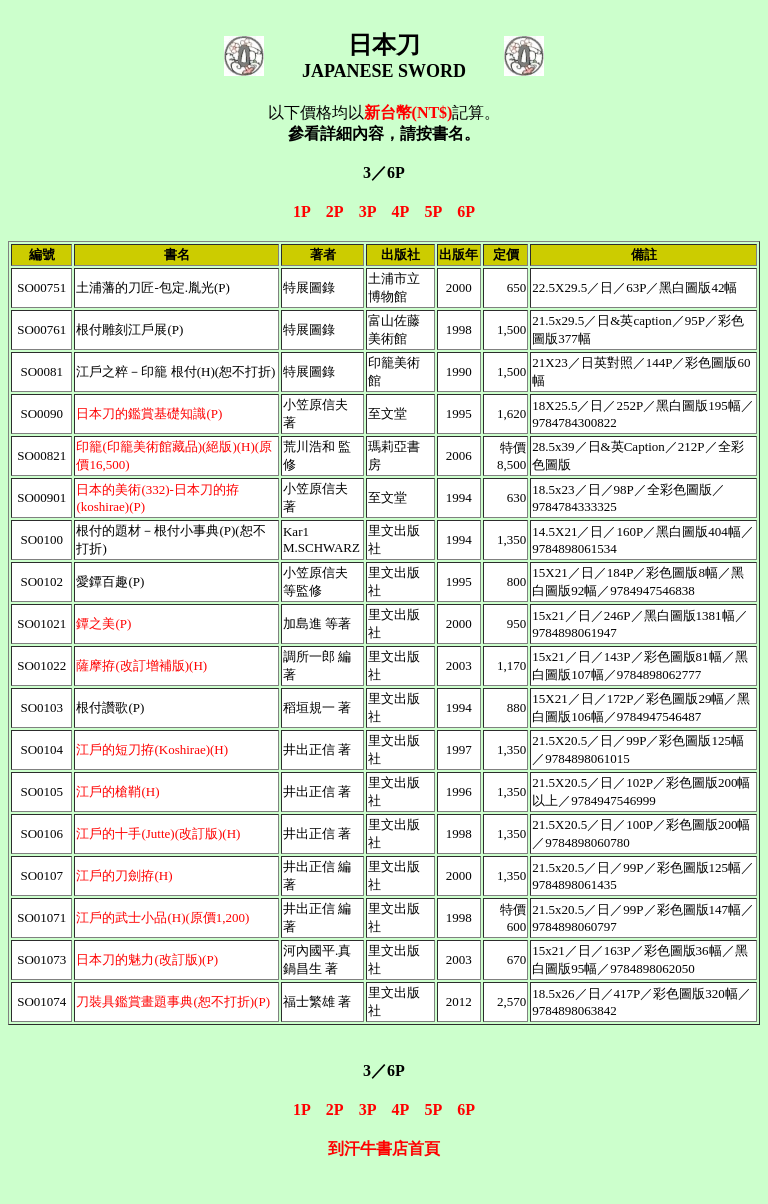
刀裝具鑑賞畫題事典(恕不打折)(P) (173, 1001)
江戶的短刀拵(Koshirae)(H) (152, 749)
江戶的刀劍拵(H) (124, 875)
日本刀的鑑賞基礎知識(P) (149, 413)
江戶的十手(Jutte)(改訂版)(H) (158, 833)
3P (367, 211)
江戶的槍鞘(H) (117, 791)
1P (301, 211)
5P (432, 211)
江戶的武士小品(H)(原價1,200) (162, 917)
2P (334, 211)
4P (400, 211)
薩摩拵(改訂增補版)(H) (141, 665)
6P (466, 211)
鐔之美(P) (103, 623)
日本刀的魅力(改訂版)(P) (147, 959)
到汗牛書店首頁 (384, 1148)
